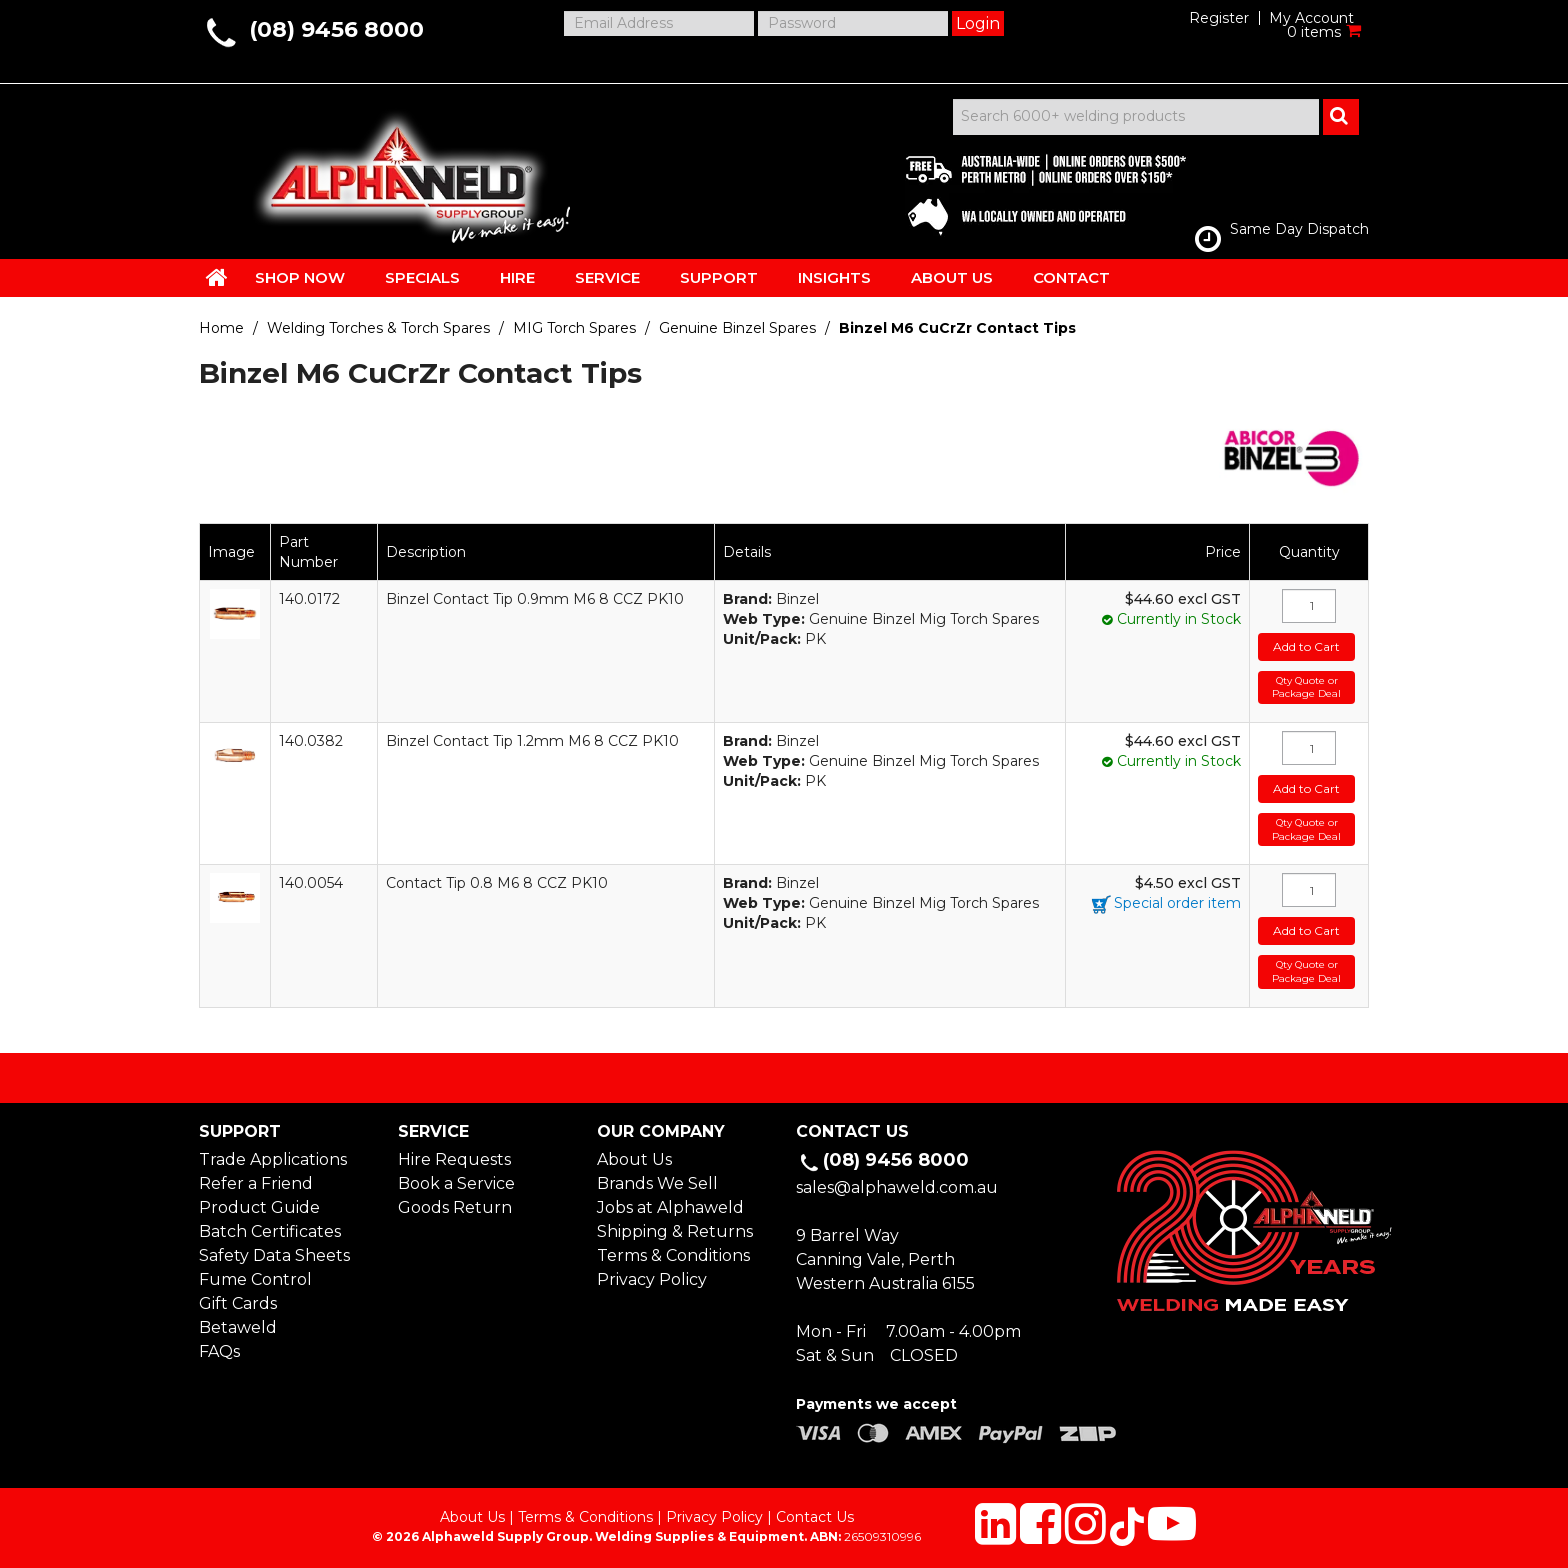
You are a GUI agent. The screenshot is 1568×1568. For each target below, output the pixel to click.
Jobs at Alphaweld (670, 1207)
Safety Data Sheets (274, 1255)
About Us (634, 1159)
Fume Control (255, 1279)
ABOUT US (952, 277)
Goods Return (455, 1207)
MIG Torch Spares (574, 328)
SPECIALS (422, 277)
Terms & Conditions (673, 1255)
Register (1219, 18)
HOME (217, 277)
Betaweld (238, 1327)
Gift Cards (238, 1303)
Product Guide (259, 1207)
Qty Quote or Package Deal (1306, 687)
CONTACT (1071, 277)
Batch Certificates (270, 1231)
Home (221, 328)
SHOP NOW (300, 277)
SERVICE (607, 277)
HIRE (517, 277)
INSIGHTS (834, 277)
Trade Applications (273, 1159)
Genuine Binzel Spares (737, 328)
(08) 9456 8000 (336, 29)
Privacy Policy (652, 1279)
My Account (1311, 18)
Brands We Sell (657, 1183)
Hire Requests (454, 1159)
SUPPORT (719, 277)
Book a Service (456, 1183)
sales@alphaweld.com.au (897, 1187)
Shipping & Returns (675, 1231)
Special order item (1177, 903)
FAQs (219, 1351)
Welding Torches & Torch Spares (378, 328)
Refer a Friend (256, 1183)
